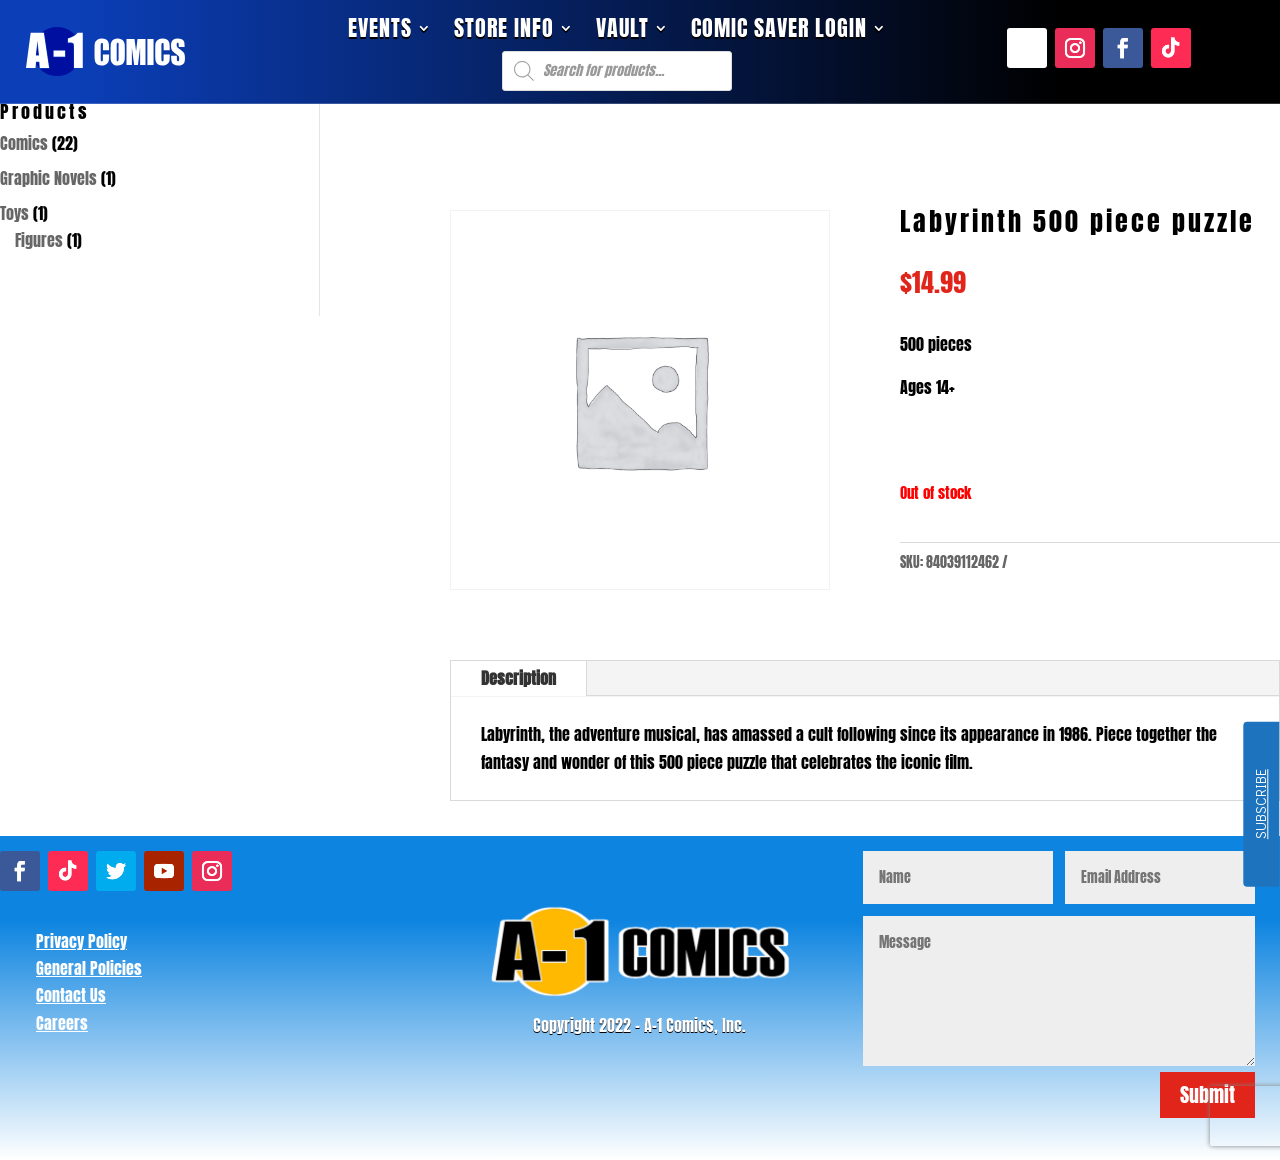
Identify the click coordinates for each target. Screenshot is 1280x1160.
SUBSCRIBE (1260, 805)
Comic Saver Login (779, 32)
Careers (62, 1023)
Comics (24, 143)
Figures (39, 240)
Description (518, 678)
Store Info (504, 32)
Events (380, 32)
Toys (14, 213)
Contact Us (71, 995)
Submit (1207, 1094)
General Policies (89, 968)
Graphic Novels (48, 178)
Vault (622, 32)
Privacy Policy (81, 941)
